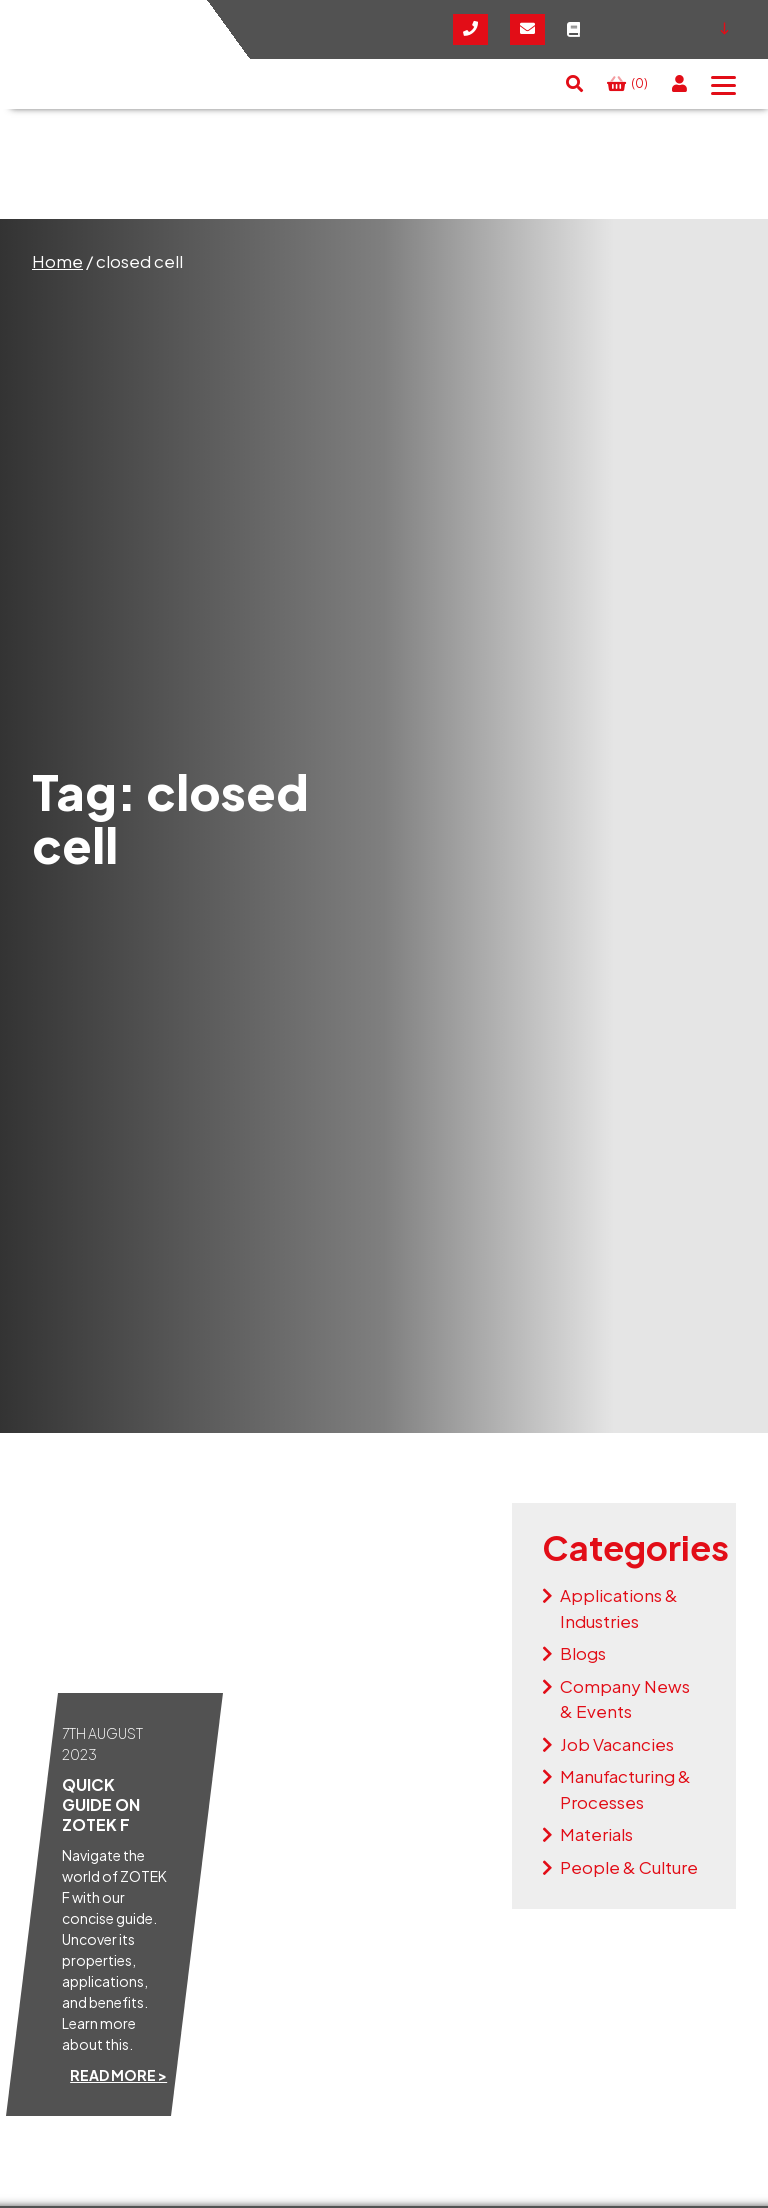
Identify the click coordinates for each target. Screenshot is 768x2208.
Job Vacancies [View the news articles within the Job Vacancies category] (617, 1744)
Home (57, 261)
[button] (574, 84)
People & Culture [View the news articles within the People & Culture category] (629, 1867)
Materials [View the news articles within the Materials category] (596, 1834)
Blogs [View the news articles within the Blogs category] (583, 1653)
